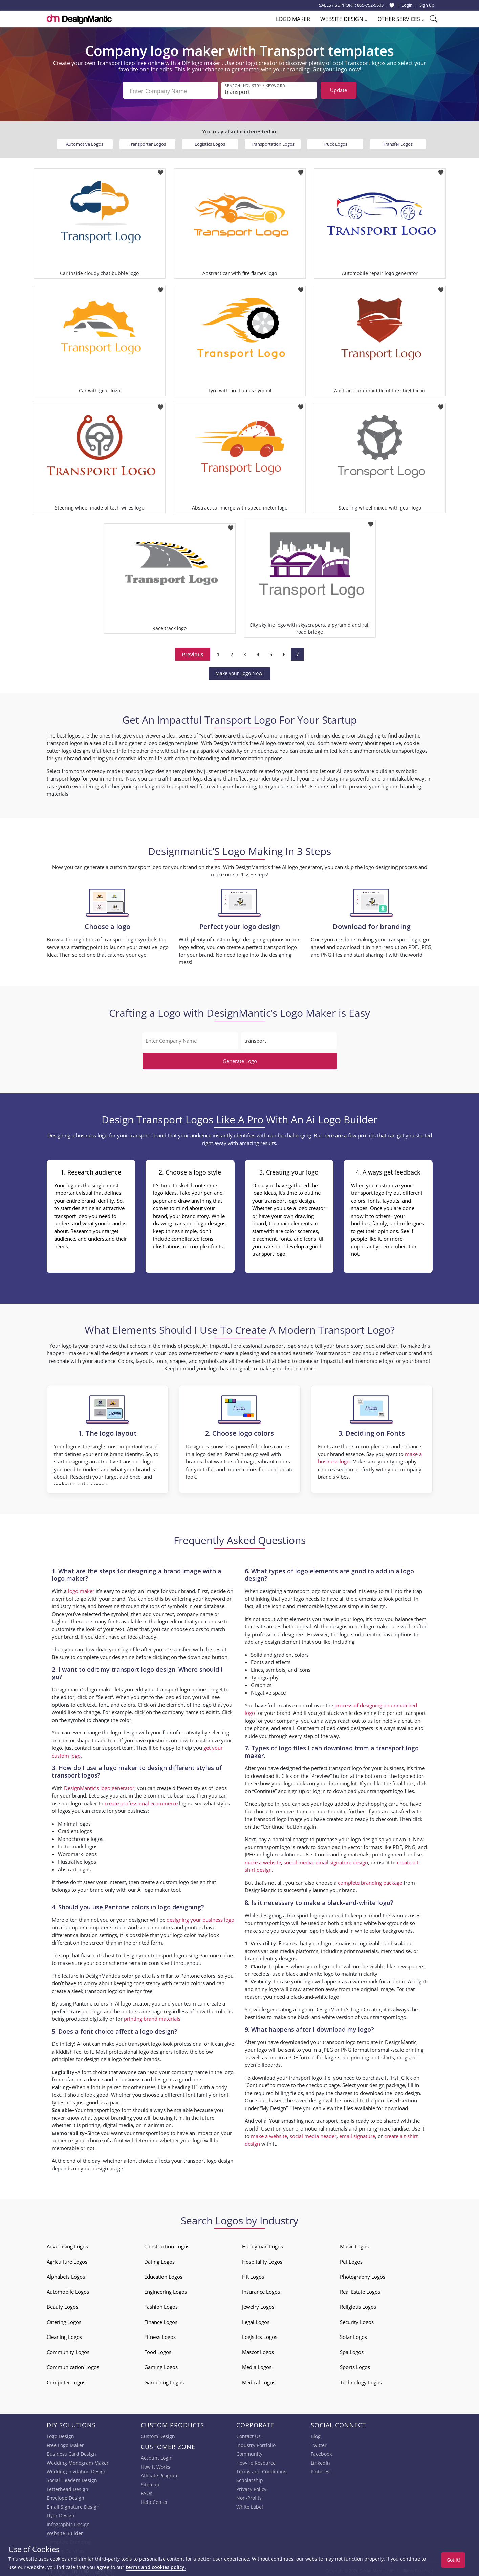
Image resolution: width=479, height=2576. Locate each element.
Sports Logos (355, 2364)
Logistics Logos (210, 142)
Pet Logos (351, 2259)
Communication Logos (73, 2364)
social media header (313, 2133)
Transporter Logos (147, 142)
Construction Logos (166, 2244)
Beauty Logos (62, 2304)
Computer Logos (66, 2379)
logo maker (81, 1588)
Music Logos (354, 2244)
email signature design (341, 1859)
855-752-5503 (370, 5)
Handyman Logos (262, 2244)
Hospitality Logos (262, 2259)
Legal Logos (255, 2319)
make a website (263, 1859)
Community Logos (68, 2349)
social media (298, 1859)
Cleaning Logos (64, 2334)
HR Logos (253, 2274)
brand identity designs (271, 1956)
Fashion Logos (161, 2304)
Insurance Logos (261, 2289)
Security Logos (357, 2319)
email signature (357, 2133)
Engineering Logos (165, 2289)
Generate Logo (240, 1058)
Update (338, 90)
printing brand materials (152, 2016)
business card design (144, 2077)
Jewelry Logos (258, 2304)
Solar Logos (353, 2334)
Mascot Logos (258, 2349)
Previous (192, 651)
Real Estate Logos (360, 2289)
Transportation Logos (273, 142)
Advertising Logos (67, 2244)
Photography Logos (362, 2274)
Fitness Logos (160, 2334)
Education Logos (163, 2274)
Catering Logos (64, 2319)
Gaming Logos (161, 2364)
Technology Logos (361, 2379)
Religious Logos (358, 2304)
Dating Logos (159, 2259)
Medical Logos (258, 2379)
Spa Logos (352, 2349)
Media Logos (256, 2364)
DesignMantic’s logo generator (99, 1785)
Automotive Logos (84, 142)
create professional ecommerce (141, 1801)
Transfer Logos (398, 142)
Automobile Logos (68, 2289)
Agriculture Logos (67, 2259)
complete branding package (370, 1880)
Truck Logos (335, 142)
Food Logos (157, 2349)
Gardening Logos (164, 2379)
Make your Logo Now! (239, 671)
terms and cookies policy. (156, 2567)
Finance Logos (160, 2319)
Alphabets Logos (66, 2274)
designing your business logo (200, 1917)
